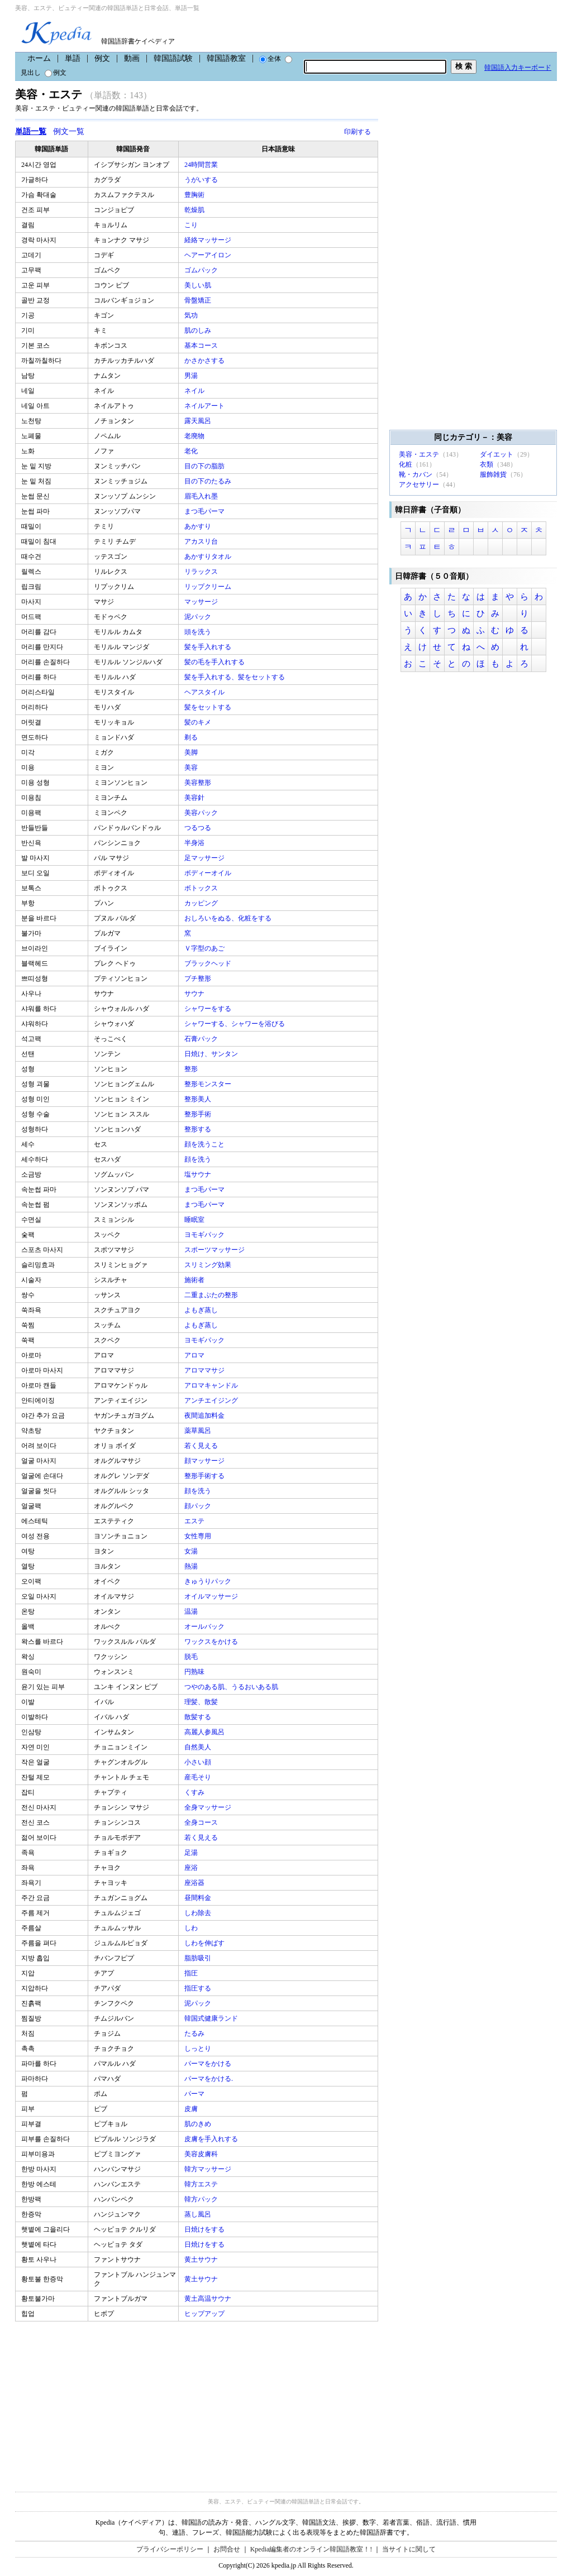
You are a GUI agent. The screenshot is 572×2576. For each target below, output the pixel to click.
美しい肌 (198, 285)
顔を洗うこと (205, 1144)
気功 (191, 315)
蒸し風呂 (198, 2214)
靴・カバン (415, 474)
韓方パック (202, 2199)
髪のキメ (198, 722)
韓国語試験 (173, 58)
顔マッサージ (205, 1461)
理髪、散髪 (202, 1702)
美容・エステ (419, 454)
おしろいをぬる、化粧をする (228, 918)
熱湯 (191, 1566)
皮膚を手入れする (212, 2139)
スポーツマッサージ (215, 1250)
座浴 (191, 1868)
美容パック (202, 813)
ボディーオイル (208, 873)
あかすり (198, 526)
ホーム (39, 58)
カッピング (202, 903)
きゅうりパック (208, 1581)
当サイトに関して (409, 2549)
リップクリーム (208, 587)
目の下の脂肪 (205, 466)
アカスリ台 (202, 541)
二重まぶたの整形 (212, 1295)
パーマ (195, 2094)
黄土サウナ (202, 2259)
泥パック (198, 617)
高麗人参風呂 (205, 1732)
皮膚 (191, 2109)
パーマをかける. (209, 2079)
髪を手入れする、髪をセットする (235, 677)
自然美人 (198, 1747)
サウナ (195, 993)
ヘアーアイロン (208, 255)
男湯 (191, 376)
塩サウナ (198, 1174)
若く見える (202, 1446)
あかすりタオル (208, 556)
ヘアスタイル (205, 692)
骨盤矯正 (198, 300)
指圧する (198, 1988)
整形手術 (198, 1114)
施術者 (195, 1280)
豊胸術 (195, 195)
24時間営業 (202, 165)
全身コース (202, 1822)
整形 (191, 1069)
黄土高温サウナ (208, 2298)
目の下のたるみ (208, 481)
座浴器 (195, 1883)
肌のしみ (198, 330)
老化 (191, 451)
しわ (191, 1928)
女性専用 (198, 1536)
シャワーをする (208, 1009)
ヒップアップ (205, 2314)
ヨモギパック (205, 1235)
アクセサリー (419, 484)
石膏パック (202, 1039)
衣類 (486, 464)
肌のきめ (198, 2124)
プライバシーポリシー (169, 2549)
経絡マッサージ (208, 240)
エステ (195, 1521)
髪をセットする (208, 707)
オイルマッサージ (212, 1596)
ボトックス (202, 888)
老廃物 (195, 436)
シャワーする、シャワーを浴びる (235, 1024)
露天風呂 (198, 421)
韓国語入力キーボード (517, 67)
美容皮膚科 (202, 2154)
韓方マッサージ (208, 2169)
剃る (191, 737)
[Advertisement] (99, 2399)
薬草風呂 (198, 1431)
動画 (132, 58)
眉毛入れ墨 (202, 496)
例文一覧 (68, 131)
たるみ (195, 2033)
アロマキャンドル (212, 1385)
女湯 (191, 1551)
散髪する (198, 1717)
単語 (72, 58)
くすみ (195, 1792)
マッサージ (202, 602)
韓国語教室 (226, 58)
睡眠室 (195, 1220)
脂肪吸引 (198, 1958)
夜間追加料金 (205, 1415)
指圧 (191, 1973)
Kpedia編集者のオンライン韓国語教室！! (311, 2549)
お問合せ (226, 2549)
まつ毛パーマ (205, 511)
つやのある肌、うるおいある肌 (232, 1687)
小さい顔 (198, 1762)
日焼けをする (205, 2229)
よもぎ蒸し (202, 1310)
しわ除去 (198, 1913)
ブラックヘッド (208, 963)
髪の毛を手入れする (215, 662)
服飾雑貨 (493, 474)
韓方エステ (202, 2184)
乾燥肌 (195, 210)
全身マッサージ (208, 1807)
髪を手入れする (208, 647)
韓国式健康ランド (212, 2018)
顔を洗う (198, 1159)
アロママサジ (205, 1370)
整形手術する (205, 1476)
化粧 (405, 464)
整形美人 (198, 1099)
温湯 (191, 1611)
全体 (270, 59)
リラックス (202, 571)
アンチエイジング (212, 1400)
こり (191, 225)
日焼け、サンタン (212, 1054)
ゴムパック (202, 270)
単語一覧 (30, 131)
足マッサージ (205, 858)
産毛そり (198, 1777)
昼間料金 (198, 1898)
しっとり (198, 2048)
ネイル (195, 391)
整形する (198, 1129)
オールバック (205, 1626)
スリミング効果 (208, 1265)
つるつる (198, 828)
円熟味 (195, 1672)
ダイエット (496, 454)
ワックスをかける (212, 1642)
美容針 (195, 798)
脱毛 (191, 1657)
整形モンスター (208, 1084)
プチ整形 (198, 978)
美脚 (191, 752)
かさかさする (205, 360)
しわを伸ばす (205, 1943)
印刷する (357, 132)
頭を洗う (198, 632)
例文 (102, 58)
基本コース (202, 345)
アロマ (195, 1355)
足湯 (191, 1853)
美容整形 (198, 782)
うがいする (202, 180)
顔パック (198, 1506)
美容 (191, 767)
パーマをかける (208, 2063)
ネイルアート (205, 406)
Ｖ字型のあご (205, 948)
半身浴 (195, 843)
